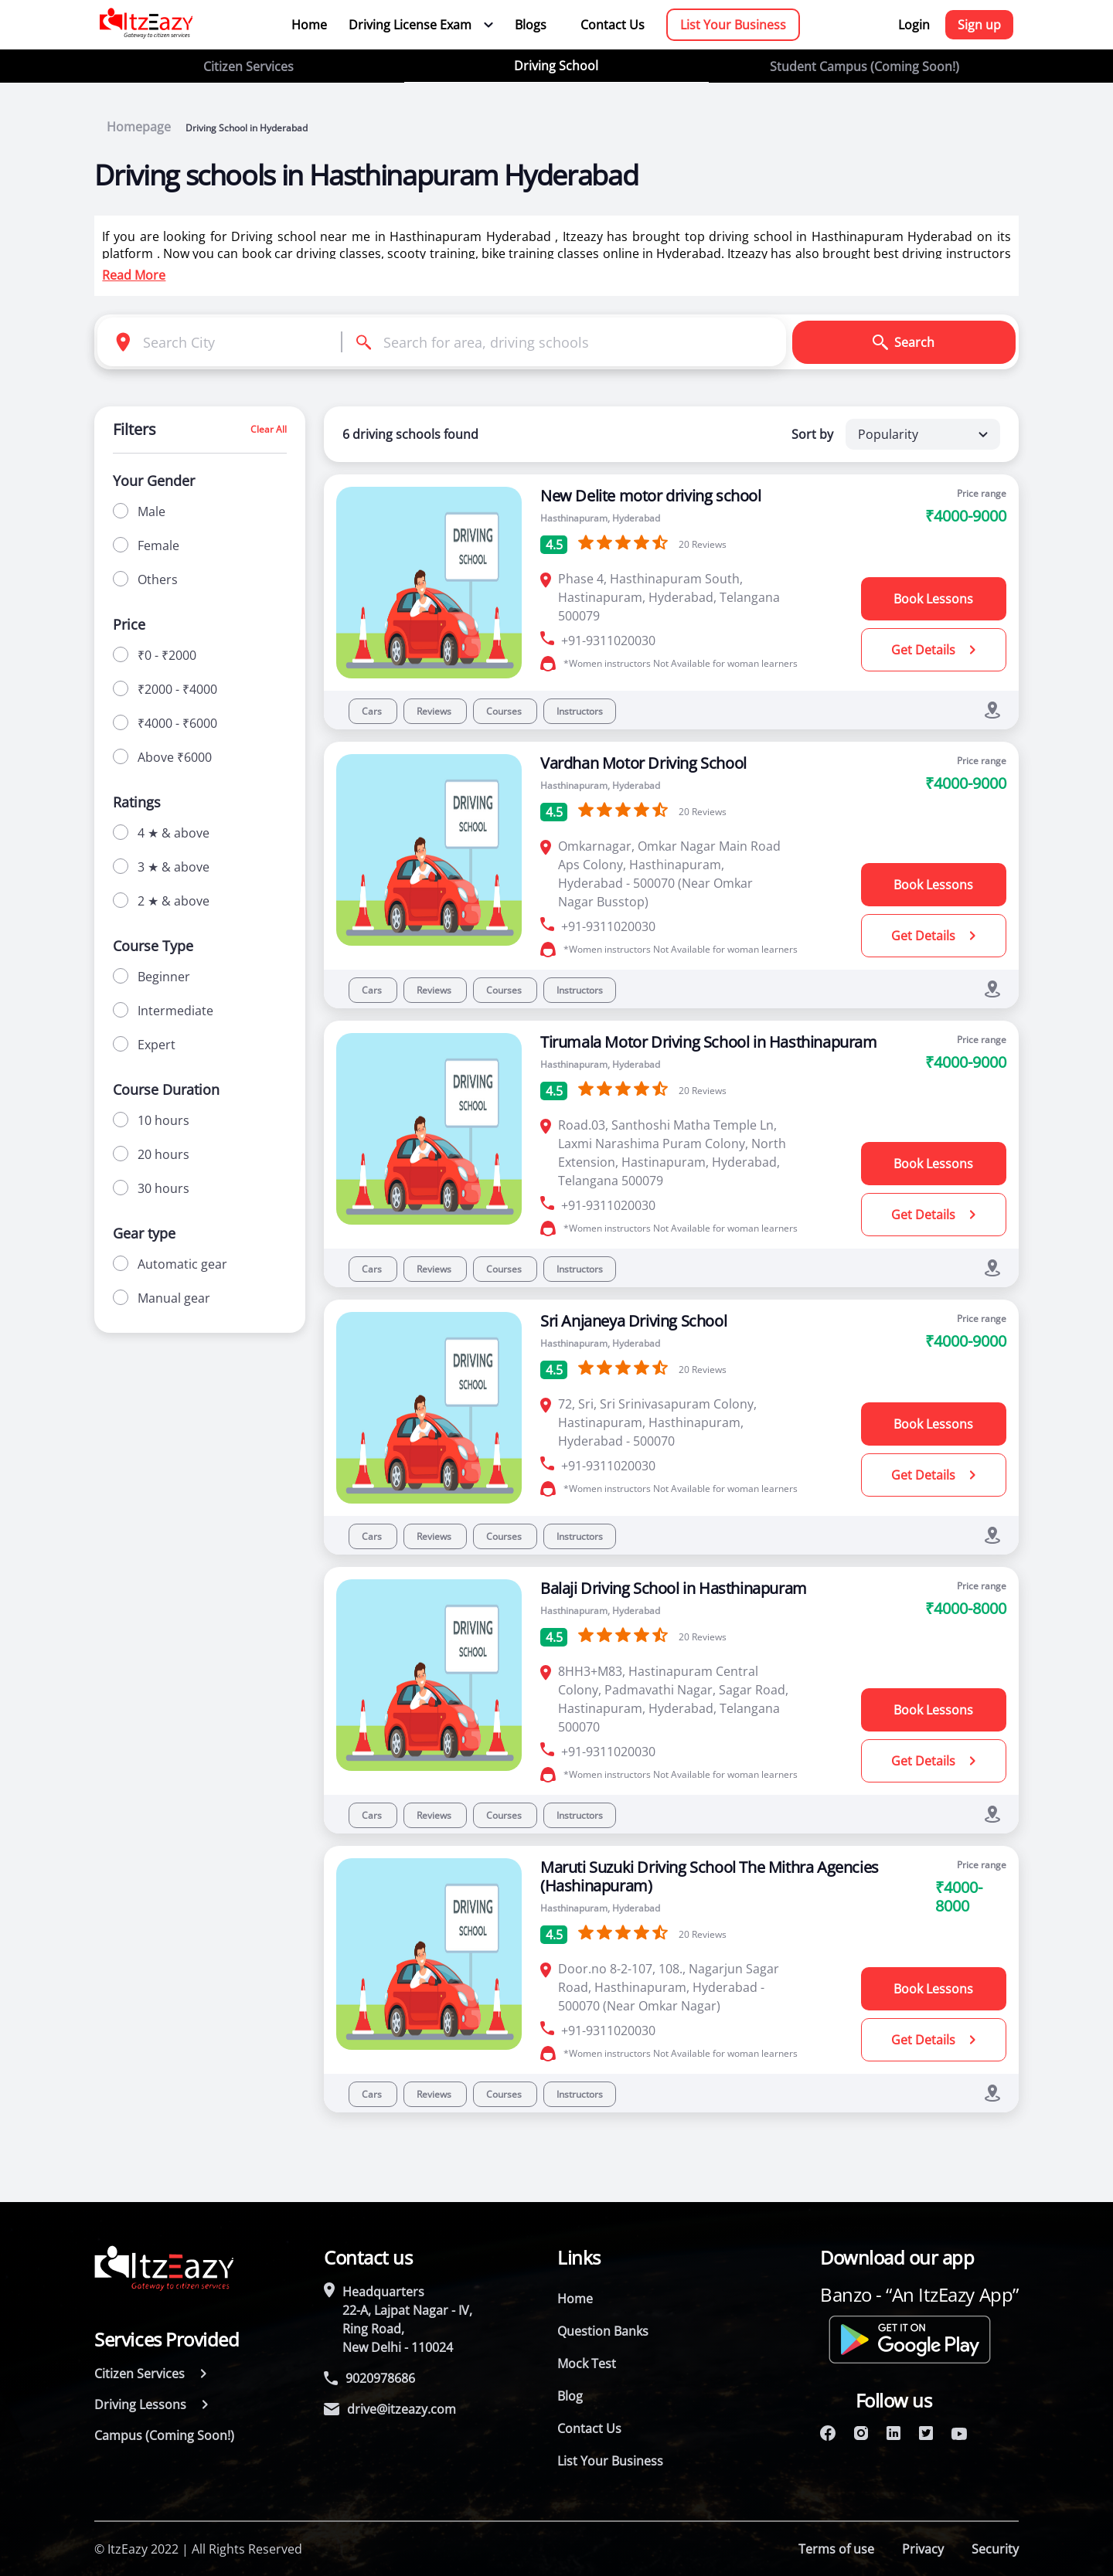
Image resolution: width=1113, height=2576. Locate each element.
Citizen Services (248, 66)
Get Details (933, 649)
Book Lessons (933, 598)
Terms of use (836, 2548)
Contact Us (612, 24)
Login (914, 24)
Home (309, 24)
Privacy (923, 2548)
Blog (570, 2395)
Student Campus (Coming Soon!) (864, 66)
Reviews (435, 711)
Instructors (579, 711)
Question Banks (602, 2331)
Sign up (979, 24)
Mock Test (586, 2363)
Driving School (556, 65)
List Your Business (733, 24)
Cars (373, 711)
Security (995, 2548)
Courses (505, 711)
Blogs (530, 24)
